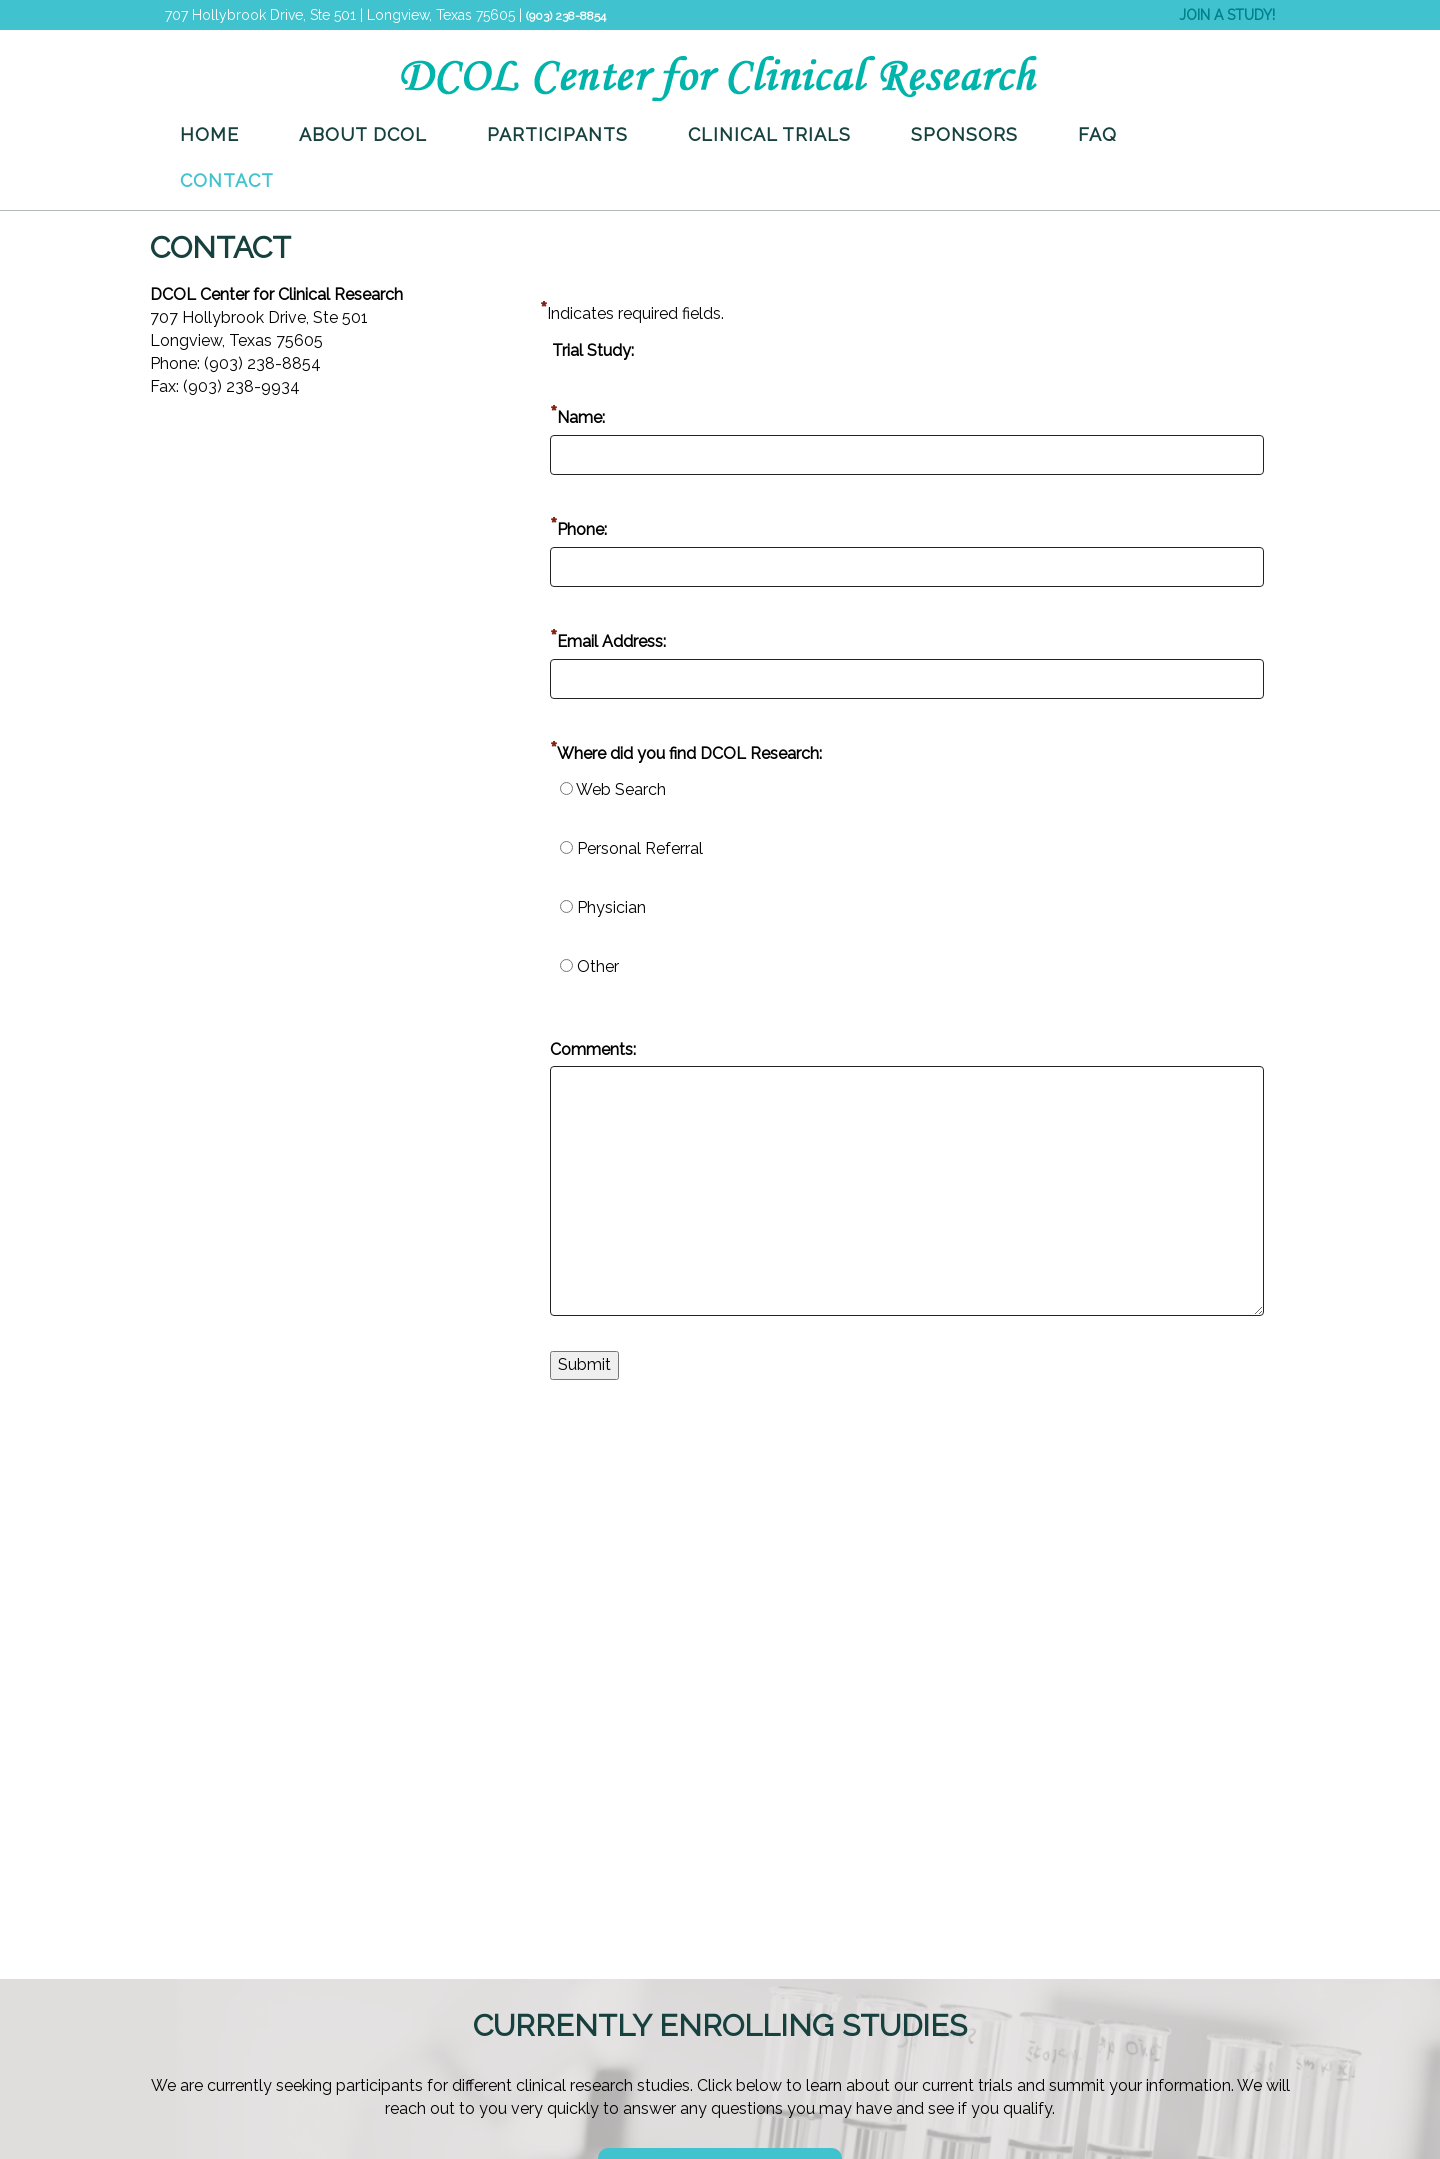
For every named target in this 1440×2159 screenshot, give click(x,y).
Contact (227, 180)
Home (209, 134)
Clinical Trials (769, 134)
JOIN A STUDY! (1227, 15)
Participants (557, 134)
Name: (581, 417)
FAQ (1097, 134)
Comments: (593, 1049)
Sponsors (964, 134)
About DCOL (363, 134)
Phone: (582, 529)
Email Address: (611, 641)
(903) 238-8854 (566, 16)
